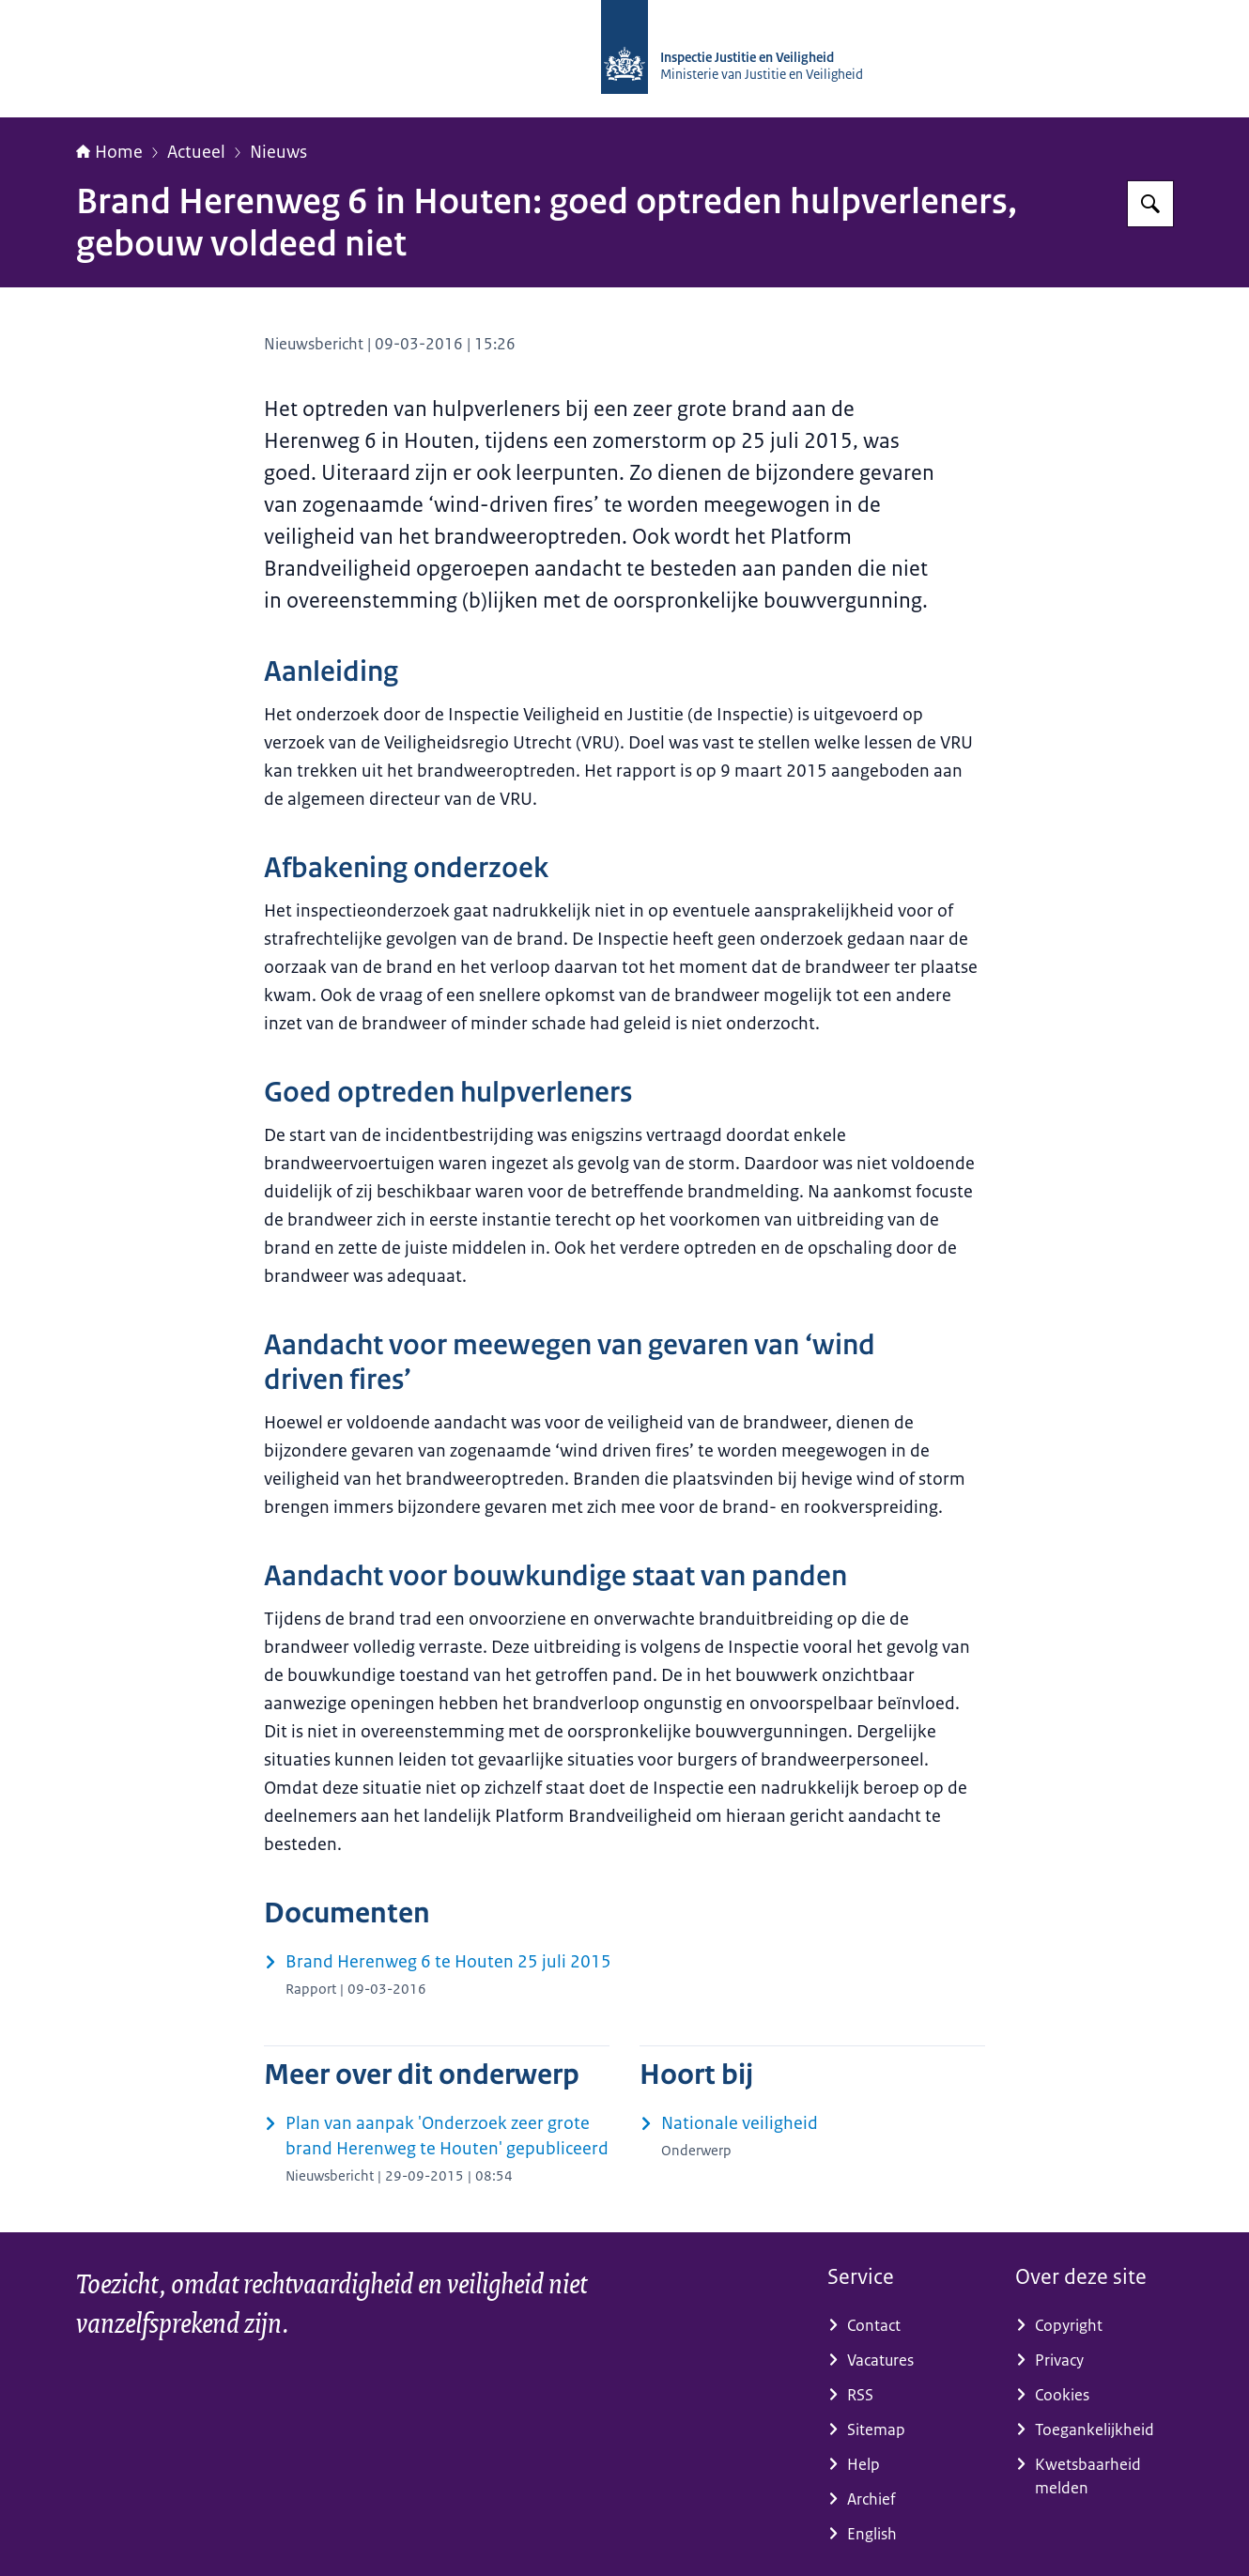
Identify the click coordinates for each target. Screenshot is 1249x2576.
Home (109, 152)
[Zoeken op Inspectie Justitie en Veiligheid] (1150, 203)
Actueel (196, 152)
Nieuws (278, 152)
